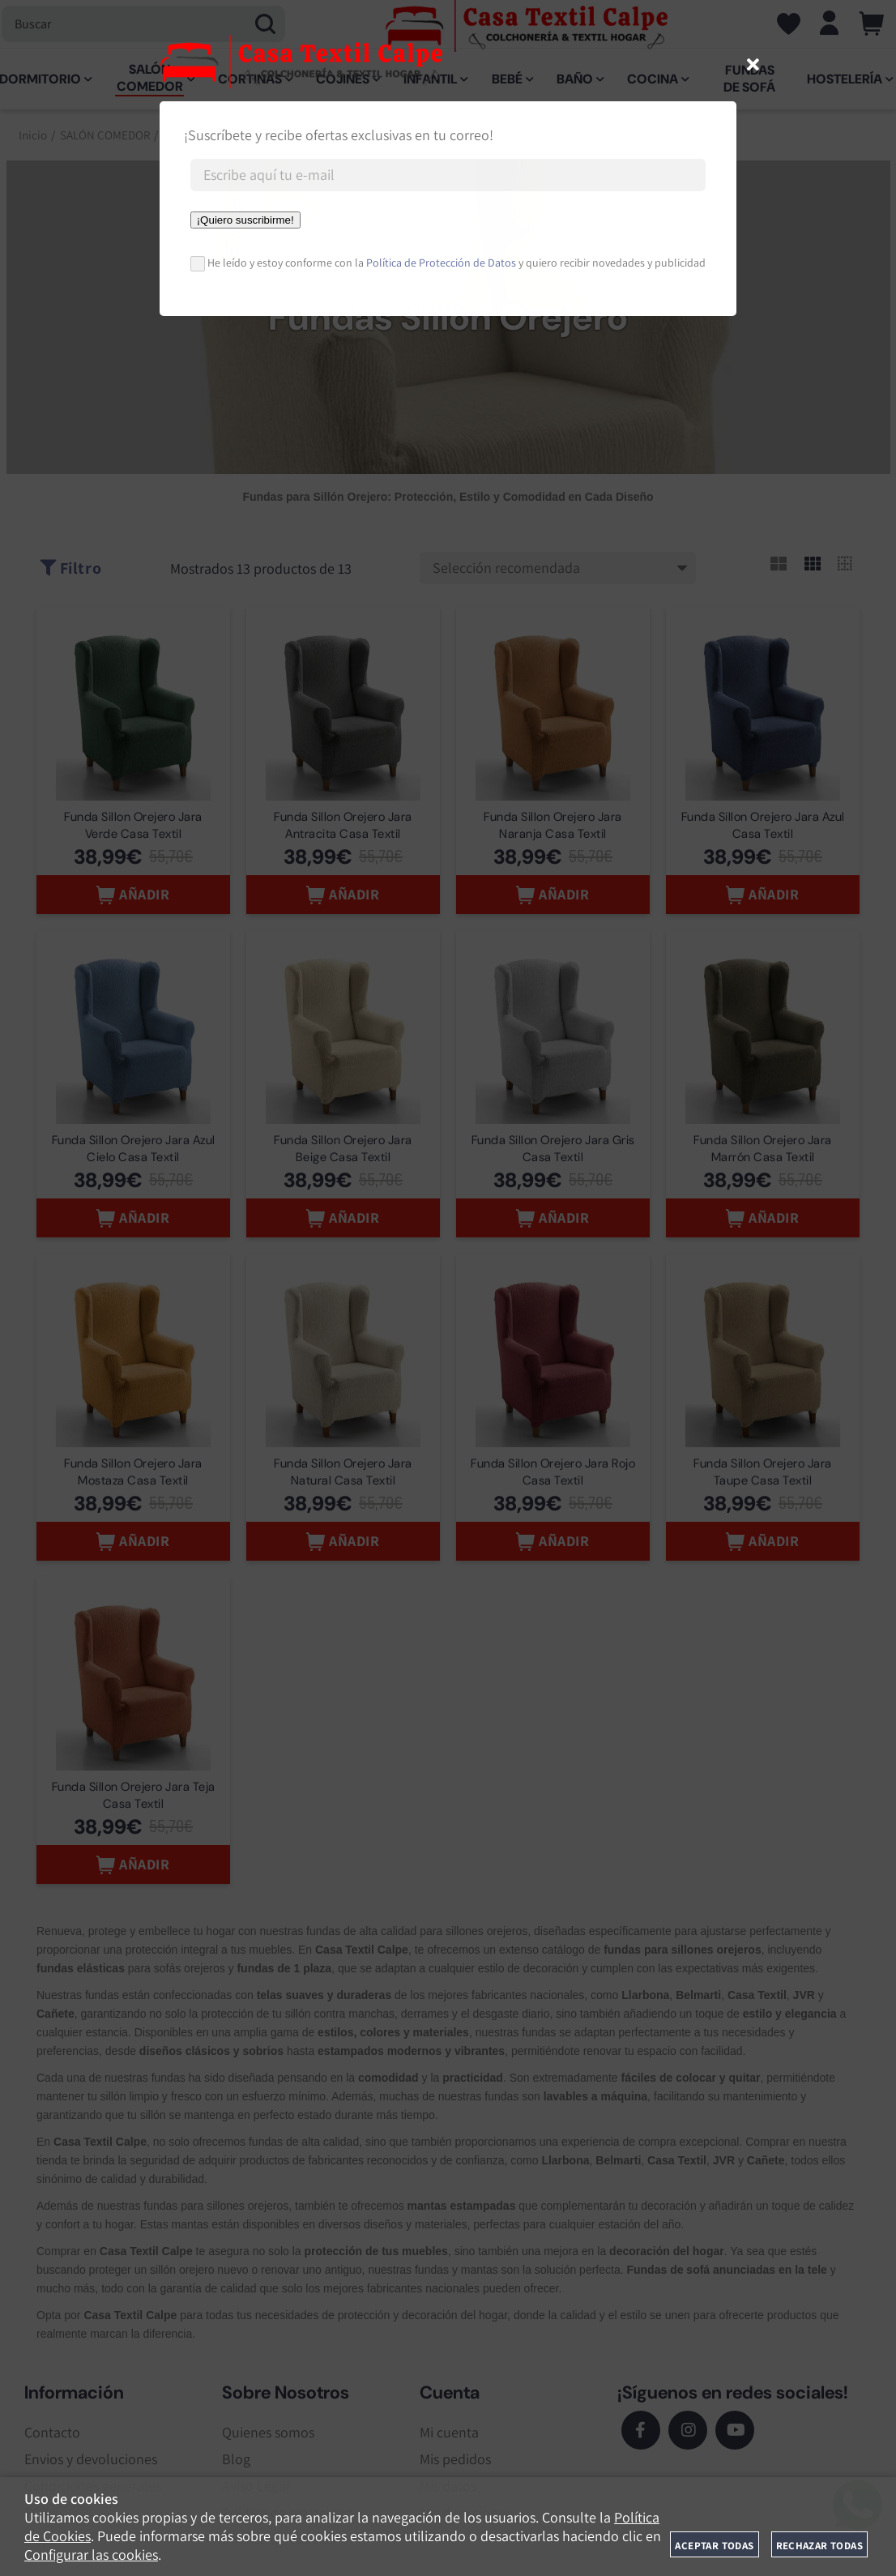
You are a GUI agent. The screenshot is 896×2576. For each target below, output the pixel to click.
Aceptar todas (714, 2546)
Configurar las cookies (91, 2554)
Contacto (52, 2438)
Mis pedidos (455, 2465)
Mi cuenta (449, 2438)
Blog (236, 2465)
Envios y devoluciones (90, 2465)
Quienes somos (268, 2438)
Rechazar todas (819, 2546)
